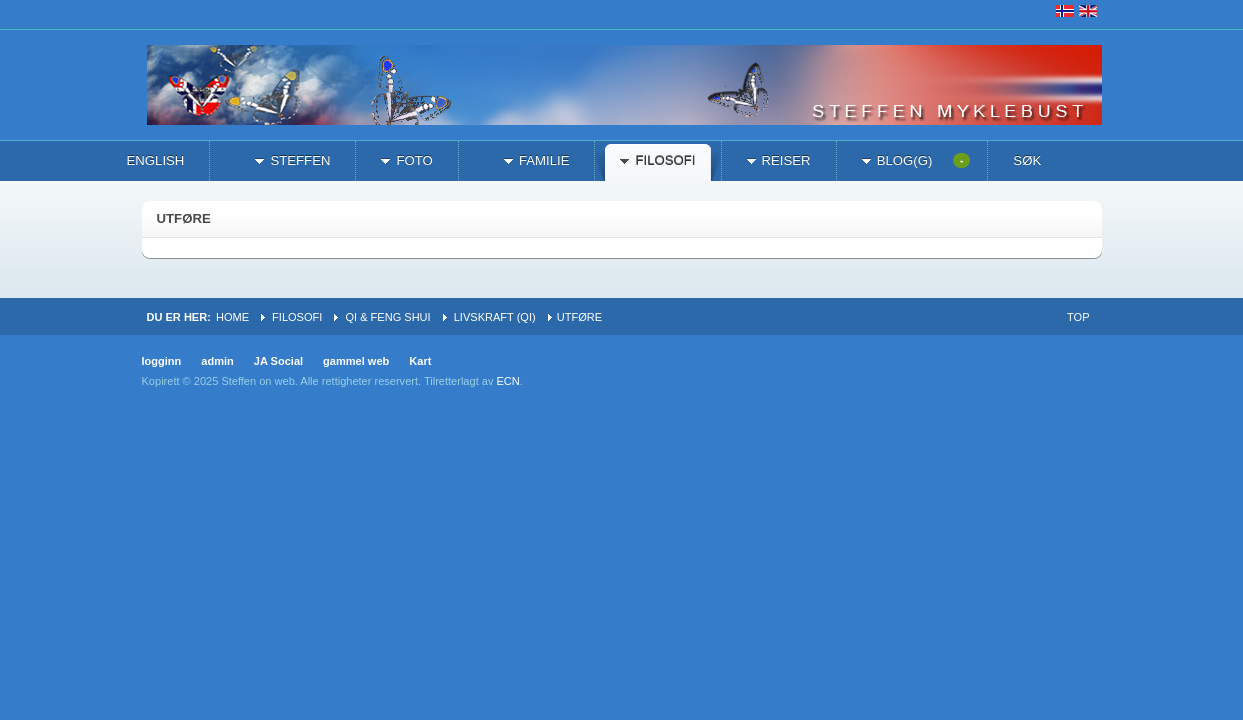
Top (1078, 317)
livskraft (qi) (495, 317)
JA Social (278, 361)
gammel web (356, 361)
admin (217, 361)
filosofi (297, 317)
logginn (162, 361)
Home (232, 317)
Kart (420, 361)
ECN (507, 381)
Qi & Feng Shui (387, 317)
